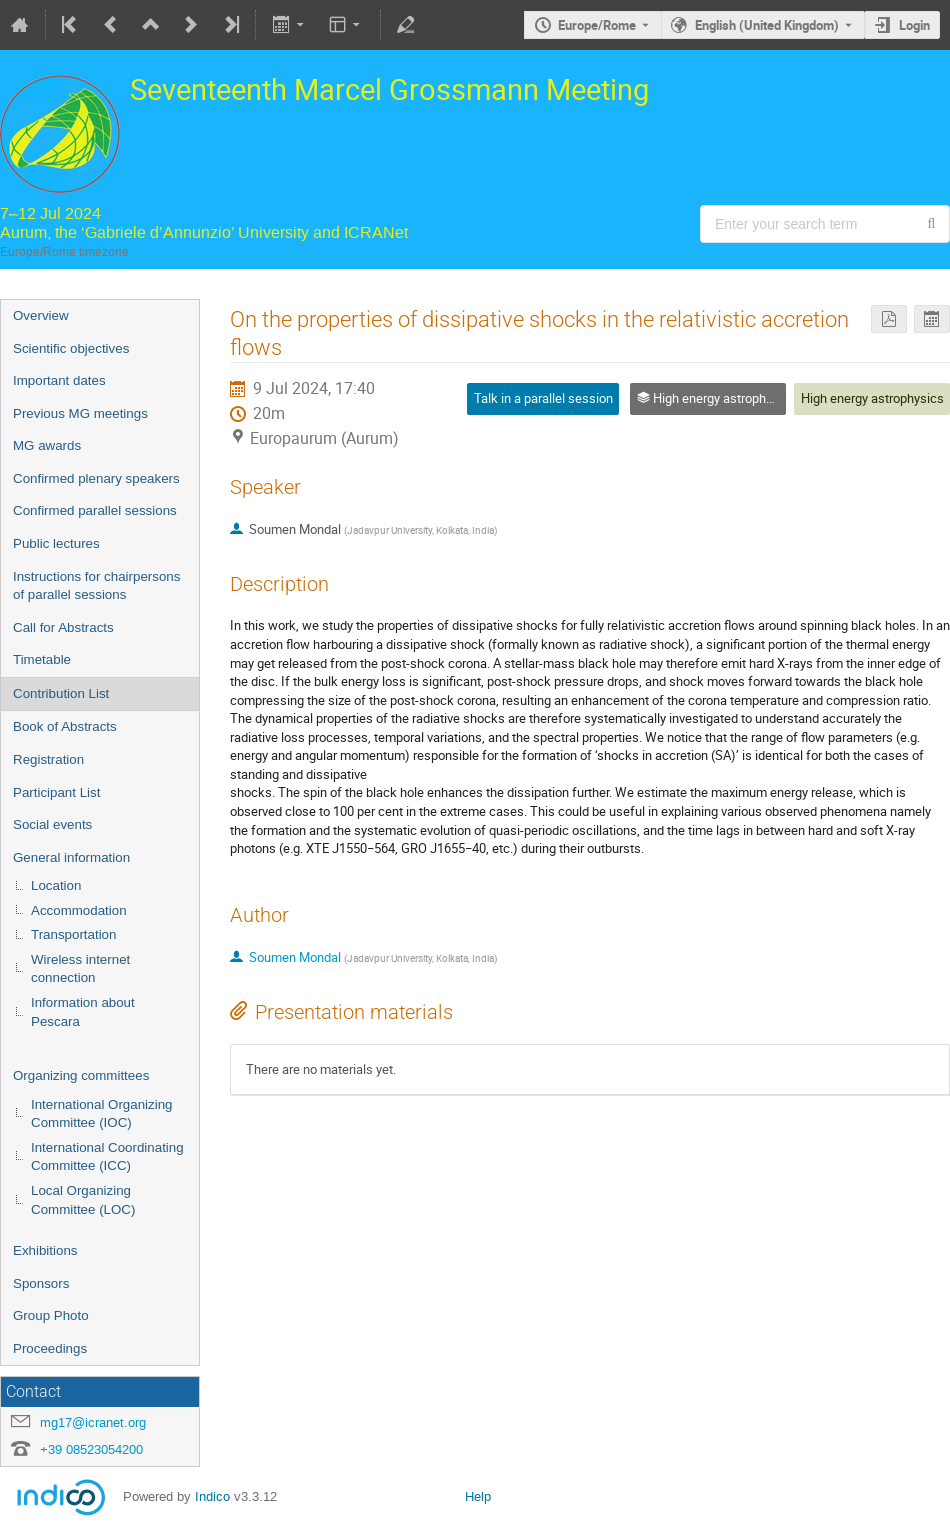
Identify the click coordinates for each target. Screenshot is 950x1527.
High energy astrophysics (872, 398)
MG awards (47, 445)
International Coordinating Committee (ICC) (107, 1157)
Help (478, 1496)
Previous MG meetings (80, 413)
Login (914, 25)
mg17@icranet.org (93, 1422)
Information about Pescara (83, 1012)
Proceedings (50, 1348)
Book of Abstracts (65, 726)
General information (71, 857)
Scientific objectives (71, 348)
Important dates (59, 380)
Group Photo (51, 1315)
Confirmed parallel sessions (95, 510)
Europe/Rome (597, 25)
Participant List (56, 792)
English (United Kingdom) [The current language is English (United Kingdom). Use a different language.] (767, 25)
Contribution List (61, 693)
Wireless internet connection (80, 969)
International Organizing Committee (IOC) (102, 1114)
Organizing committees (81, 1075)
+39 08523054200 (91, 1449)
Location (56, 885)
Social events (52, 824)
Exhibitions (45, 1250)
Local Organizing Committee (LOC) (83, 1200)
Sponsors (41, 1283)
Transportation (73, 934)
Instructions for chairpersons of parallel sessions (96, 586)
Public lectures (56, 543)
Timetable (42, 659)
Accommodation (79, 910)
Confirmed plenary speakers (96, 478)
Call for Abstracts (63, 627)
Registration (48, 759)
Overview (41, 315)
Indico (212, 1496)
